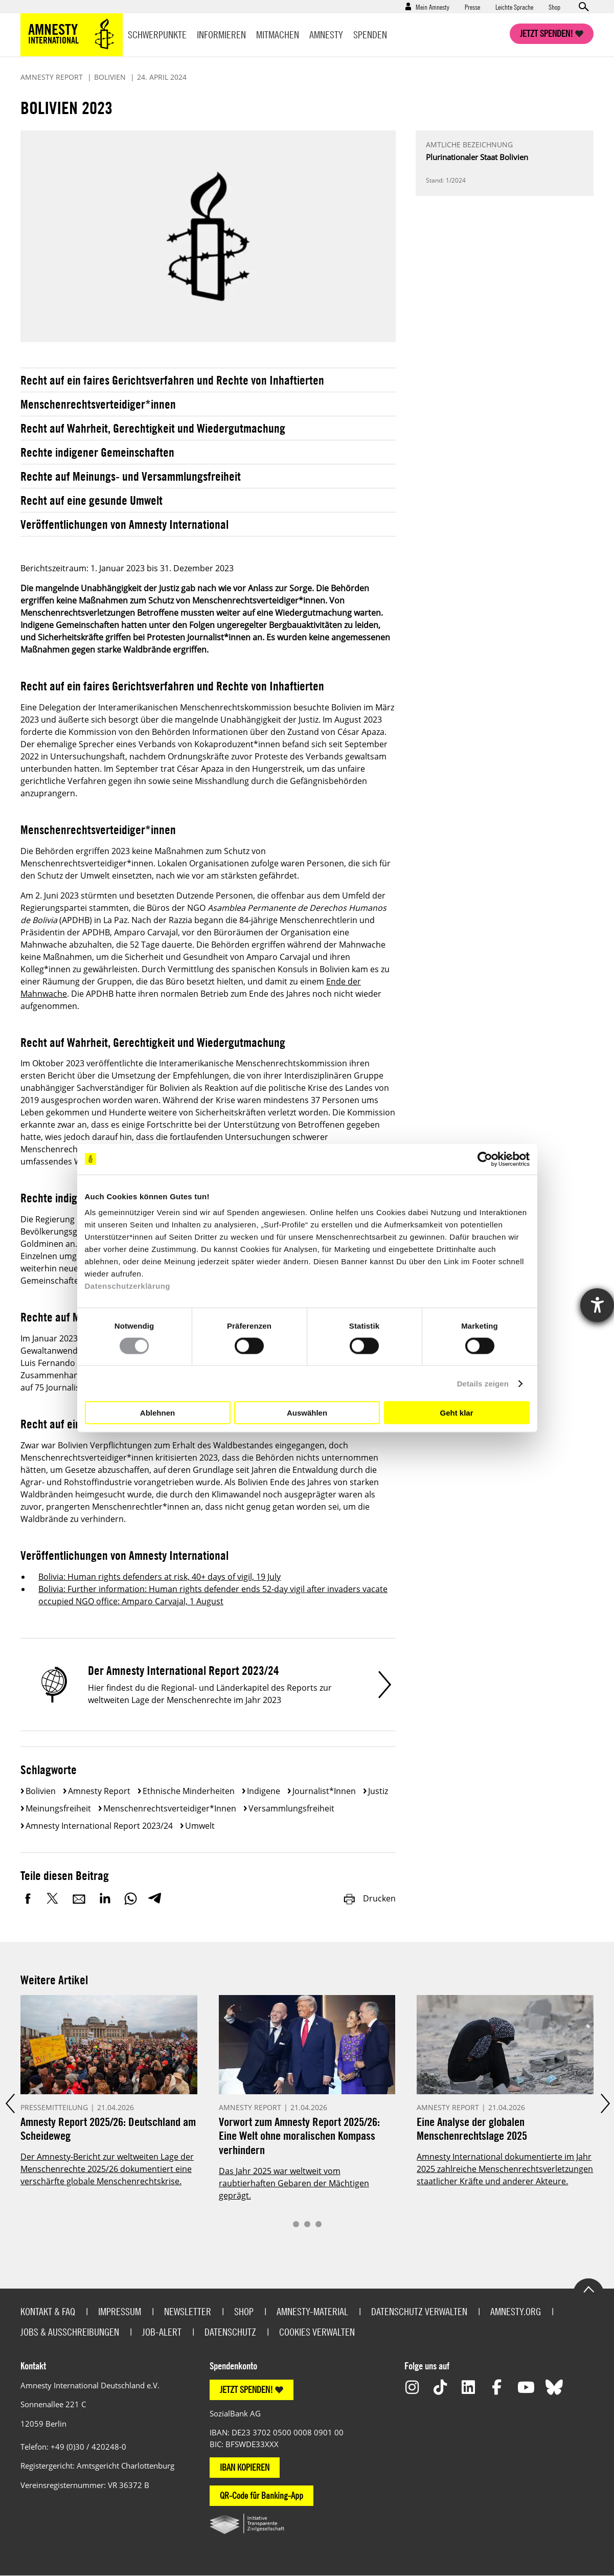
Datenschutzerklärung (128, 1286)
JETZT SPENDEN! (246, 2389)
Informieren (221, 34)
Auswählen (307, 1412)
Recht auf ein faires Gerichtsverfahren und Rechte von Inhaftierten (172, 380)
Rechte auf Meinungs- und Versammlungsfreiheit (130, 476)
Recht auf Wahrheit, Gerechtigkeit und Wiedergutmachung (152, 428)
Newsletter (187, 2311)
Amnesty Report (99, 1791)
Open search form (583, 6)
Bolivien (41, 1791)
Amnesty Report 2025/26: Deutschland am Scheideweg (108, 2128)
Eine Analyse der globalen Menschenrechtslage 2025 (472, 2128)
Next (604, 2103)
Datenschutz (230, 2331)
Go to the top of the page (588, 2288)
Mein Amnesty (432, 6)
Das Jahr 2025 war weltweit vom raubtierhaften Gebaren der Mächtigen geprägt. (294, 2183)
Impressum (119, 2311)
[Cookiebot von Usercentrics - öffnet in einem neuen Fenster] (485, 1159)
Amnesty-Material (312, 2311)
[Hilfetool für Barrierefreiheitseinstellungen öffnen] (597, 1305)
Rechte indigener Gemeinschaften (97, 452)
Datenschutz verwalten (419, 2311)
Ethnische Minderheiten (189, 1791)
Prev (9, 2103)
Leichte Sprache (514, 6)
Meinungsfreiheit (58, 1808)
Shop (554, 6)
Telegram (154, 1898)
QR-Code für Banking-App (261, 2495)
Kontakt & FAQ (47, 2311)
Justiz (378, 1791)
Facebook (28, 1898)
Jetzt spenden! (546, 33)
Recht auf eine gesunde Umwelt (91, 500)
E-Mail (79, 1898)
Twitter (53, 1898)
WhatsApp (130, 1898)
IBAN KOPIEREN (244, 2467)
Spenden (370, 34)
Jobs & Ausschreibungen (69, 2331)
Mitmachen (277, 34)
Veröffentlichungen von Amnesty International (124, 524)
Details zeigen (483, 1383)
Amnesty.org (515, 2311)
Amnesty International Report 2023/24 (99, 1825)
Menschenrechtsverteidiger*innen (98, 404)
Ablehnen (157, 1412)
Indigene (263, 1791)
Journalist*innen (324, 1791)
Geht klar (456, 1412)
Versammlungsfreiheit (291, 1808)
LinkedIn (104, 1898)
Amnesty (326, 34)
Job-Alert (161, 2331)
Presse (472, 6)
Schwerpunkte (157, 34)
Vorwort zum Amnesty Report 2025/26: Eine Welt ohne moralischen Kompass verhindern (299, 2135)
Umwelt (200, 1825)
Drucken (369, 1898)
